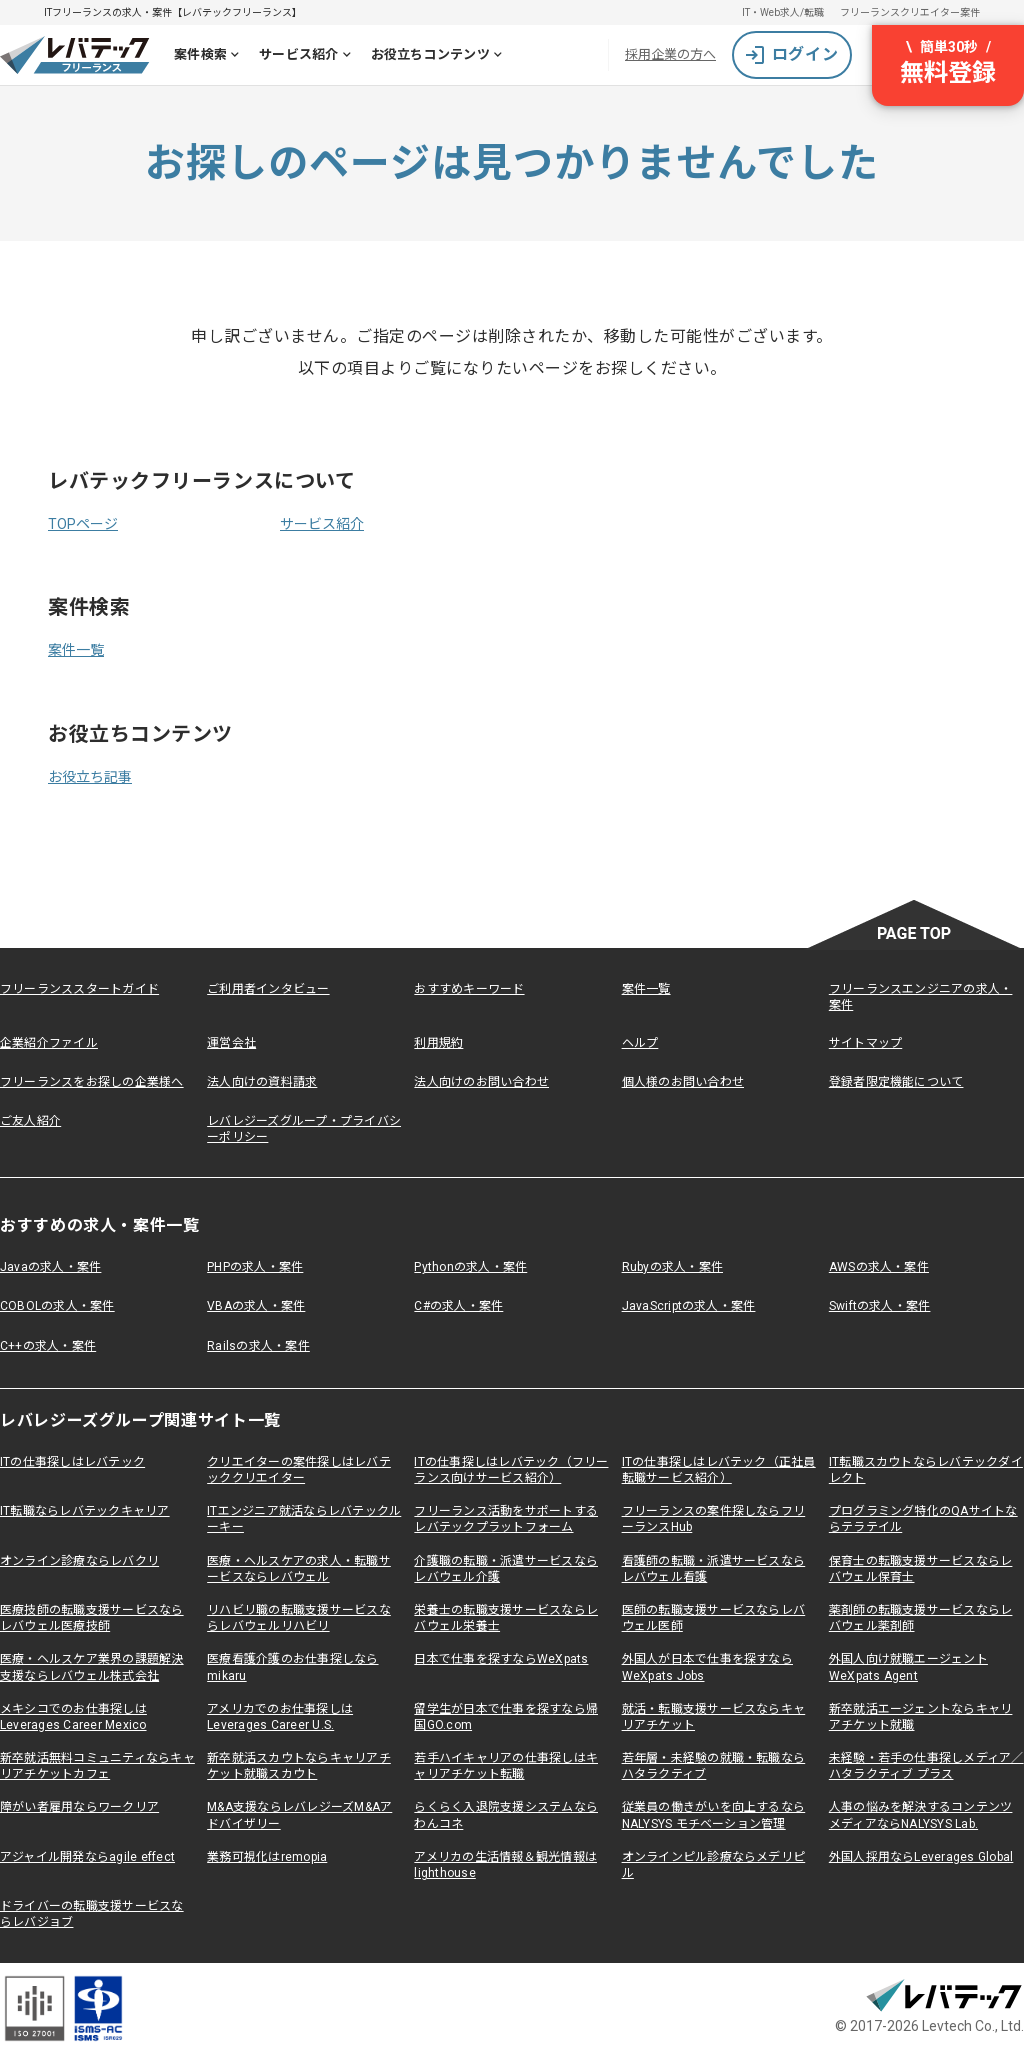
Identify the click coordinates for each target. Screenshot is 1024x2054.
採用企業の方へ (670, 54)
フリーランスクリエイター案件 (910, 12)
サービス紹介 (309, 57)
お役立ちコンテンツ (440, 57)
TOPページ (83, 524)
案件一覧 (76, 650)
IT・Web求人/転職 (783, 12)
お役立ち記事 (90, 777)
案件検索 (210, 57)
